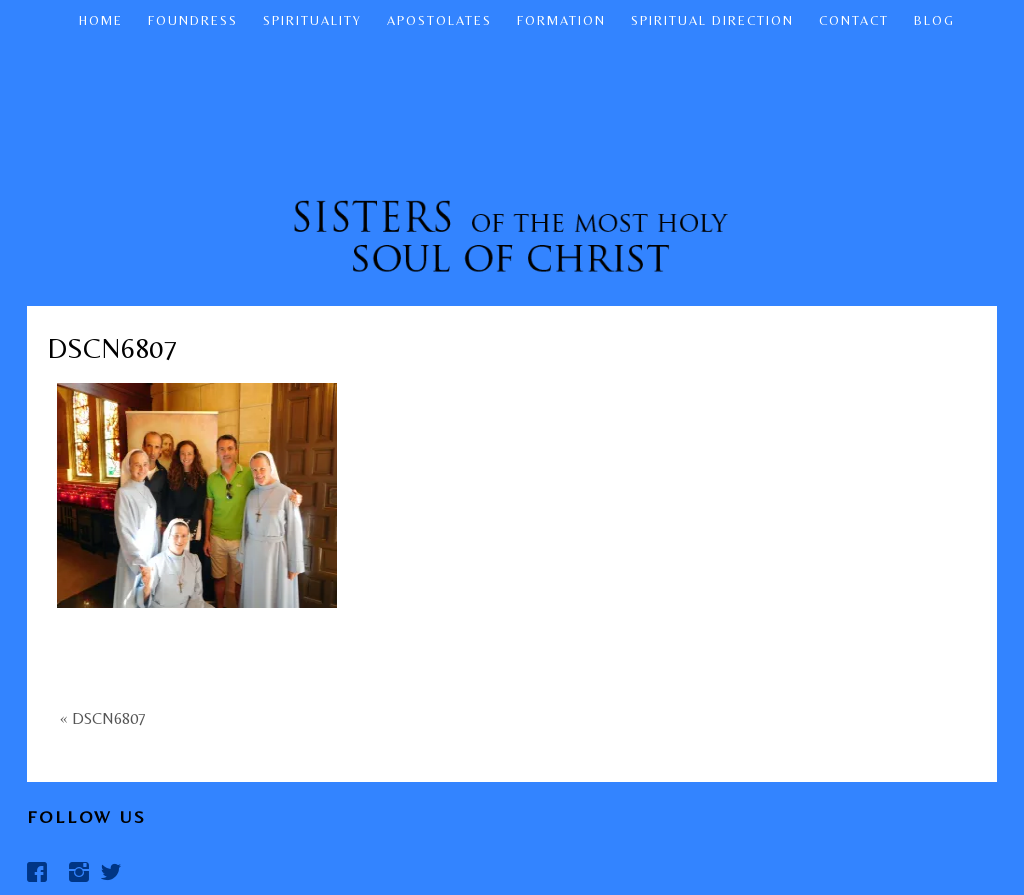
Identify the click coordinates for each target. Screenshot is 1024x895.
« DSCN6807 (103, 718)
